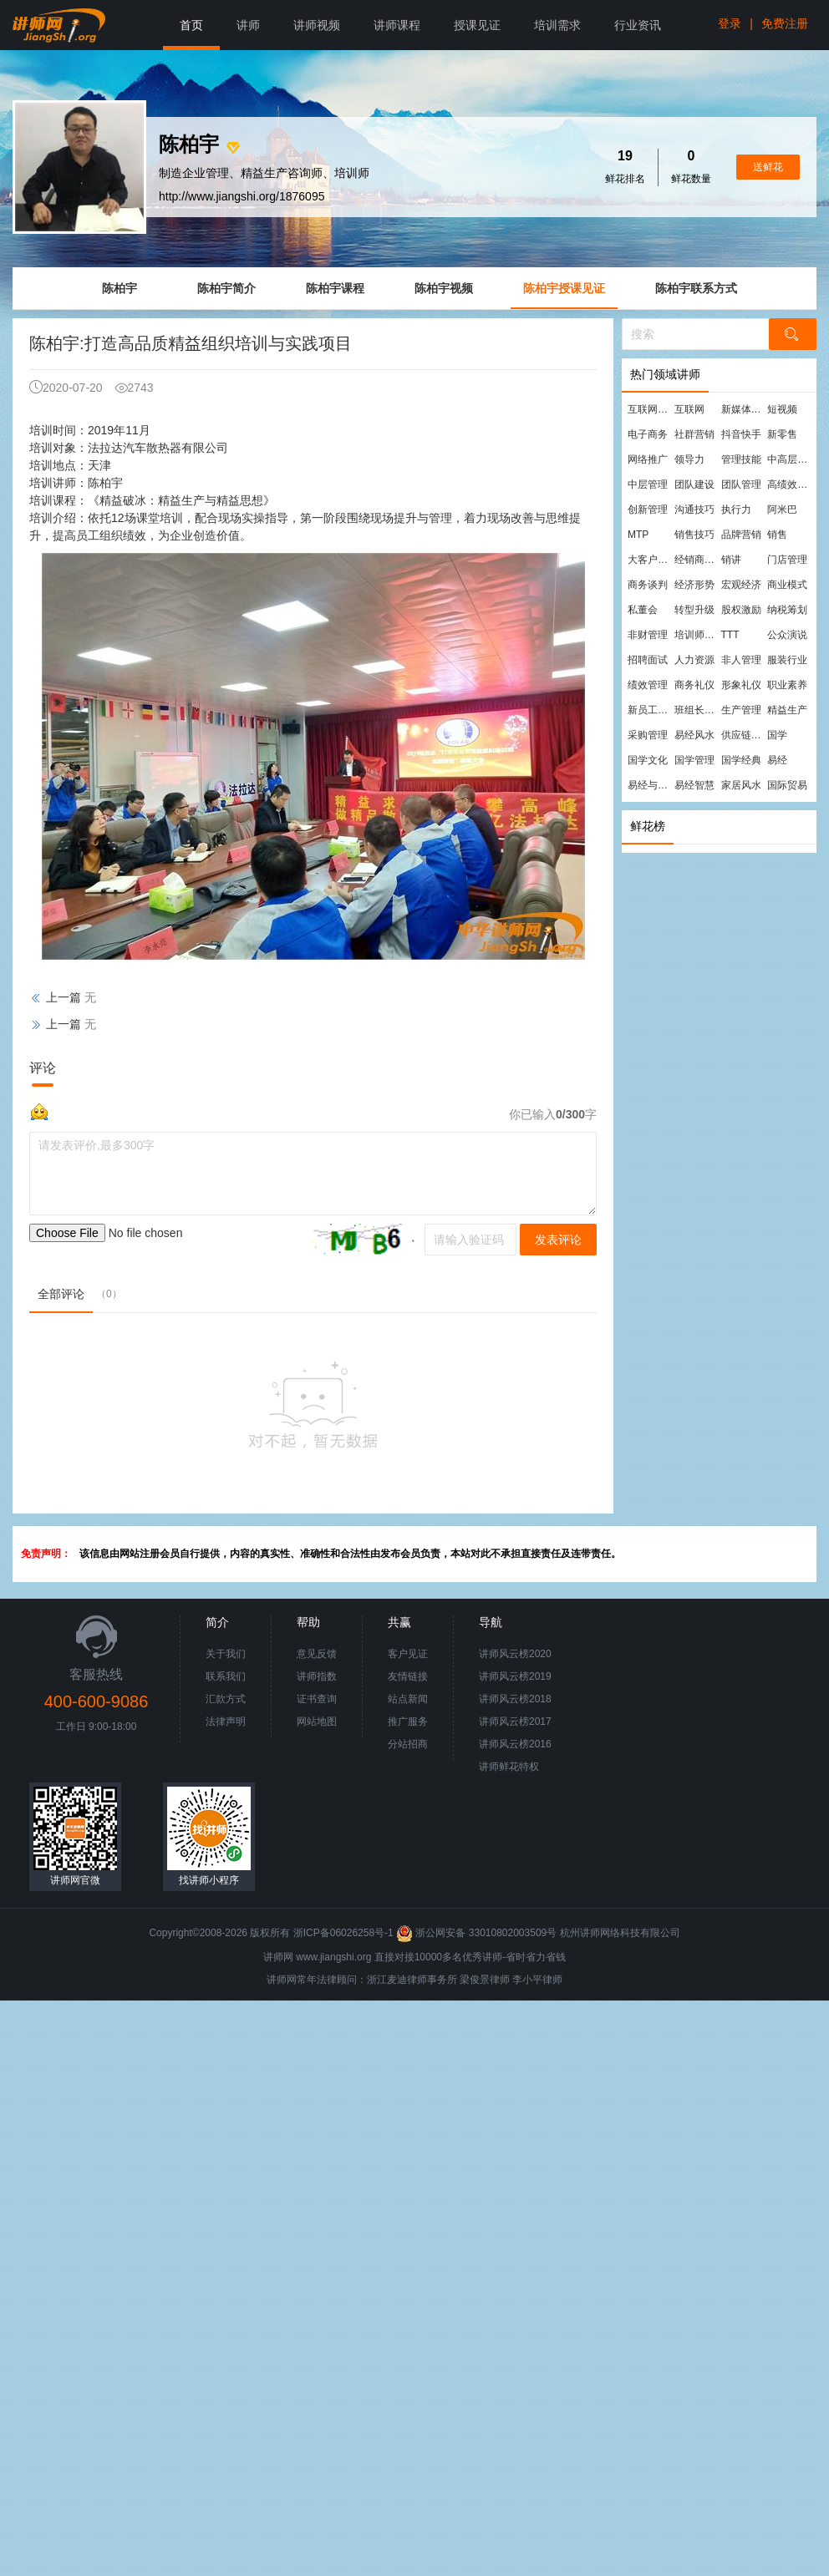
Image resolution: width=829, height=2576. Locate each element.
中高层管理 (789, 459)
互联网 (689, 409)
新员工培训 (650, 710)
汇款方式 (226, 1699)
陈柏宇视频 (443, 288)
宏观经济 (741, 585)
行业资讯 (637, 25)
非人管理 (741, 660)
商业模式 (787, 585)
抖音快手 (741, 434)
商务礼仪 (694, 685)
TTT (730, 635)
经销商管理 (697, 559)
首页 (191, 25)
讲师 (248, 25)
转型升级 (694, 610)
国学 (777, 735)
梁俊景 (475, 1979)
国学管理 (694, 760)
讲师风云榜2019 (515, 1676)
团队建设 (694, 484)
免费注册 (784, 23)
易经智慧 (694, 785)
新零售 (782, 434)
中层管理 (648, 484)
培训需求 (557, 25)
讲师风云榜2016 (515, 1744)
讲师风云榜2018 (515, 1699)
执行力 (736, 509)
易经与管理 (650, 785)
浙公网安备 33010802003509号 (477, 1933)
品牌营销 (741, 534)
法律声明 (226, 1721)
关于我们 (226, 1654)
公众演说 (787, 635)
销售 (777, 534)
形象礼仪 (741, 685)
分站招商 (408, 1744)
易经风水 (694, 735)
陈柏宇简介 (226, 288)
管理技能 (741, 459)
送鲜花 (768, 167)
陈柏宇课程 (335, 288)
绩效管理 (648, 685)
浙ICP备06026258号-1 (343, 1933)
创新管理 (648, 509)
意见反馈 (317, 1654)
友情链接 (408, 1676)
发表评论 (558, 1239)
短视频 (782, 409)
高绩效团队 (789, 484)
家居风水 (741, 785)
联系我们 (226, 1676)
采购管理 (648, 735)
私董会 (643, 610)
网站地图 (317, 1721)
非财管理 (648, 635)
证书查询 (317, 1699)
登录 (729, 23)
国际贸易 (787, 785)
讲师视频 (316, 25)
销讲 (731, 559)
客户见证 (408, 1654)
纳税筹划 (787, 610)
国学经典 (741, 760)
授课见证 (477, 25)
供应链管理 (743, 735)
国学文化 (648, 760)
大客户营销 (650, 559)
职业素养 (787, 685)
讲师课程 (397, 25)
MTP (638, 534)
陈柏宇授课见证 (564, 288)
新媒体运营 (743, 409)
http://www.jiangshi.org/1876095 (241, 196)
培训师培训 (697, 635)
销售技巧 (694, 534)
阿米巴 (782, 509)
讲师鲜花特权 (509, 1766)
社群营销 (694, 434)
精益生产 (787, 710)
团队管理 (741, 484)
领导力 (689, 459)
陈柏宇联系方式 (696, 288)
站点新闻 (408, 1699)
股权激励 (741, 610)
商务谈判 (648, 585)
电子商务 (648, 434)
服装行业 (787, 660)
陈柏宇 (119, 288)
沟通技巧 (694, 509)
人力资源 (694, 660)
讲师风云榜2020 (515, 1654)
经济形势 (694, 585)
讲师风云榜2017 (515, 1721)
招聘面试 (648, 660)
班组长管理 (697, 710)
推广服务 (408, 1721)
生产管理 (741, 710)
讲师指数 (317, 1676)
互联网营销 (650, 409)
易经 (777, 760)
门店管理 (787, 559)
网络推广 (648, 459)
